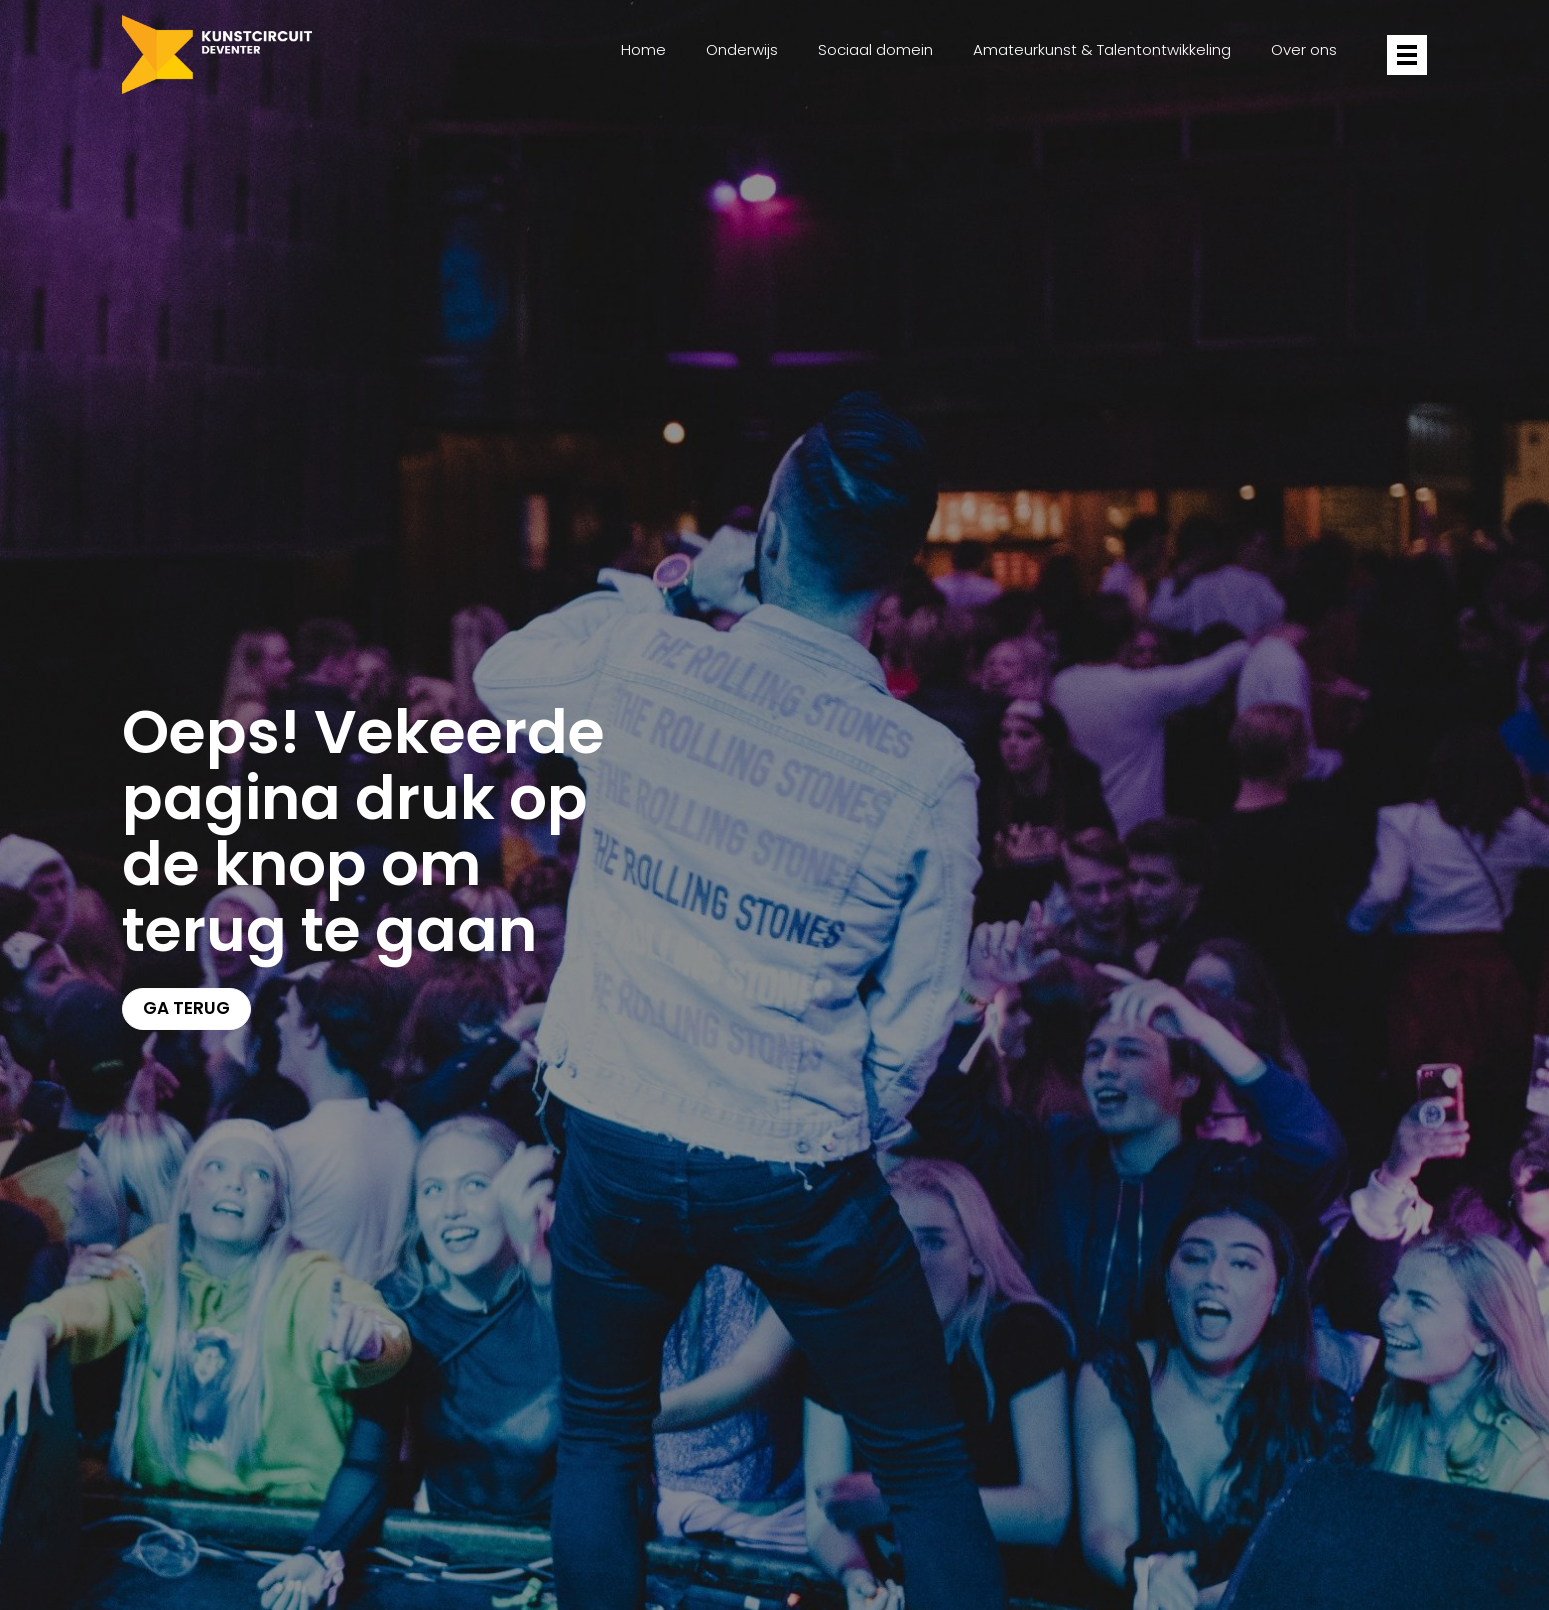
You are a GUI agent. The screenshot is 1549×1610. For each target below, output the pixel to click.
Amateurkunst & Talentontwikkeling (1102, 49)
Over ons (1304, 49)
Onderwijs (742, 49)
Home (643, 49)
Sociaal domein (875, 49)
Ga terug (186, 1008)
